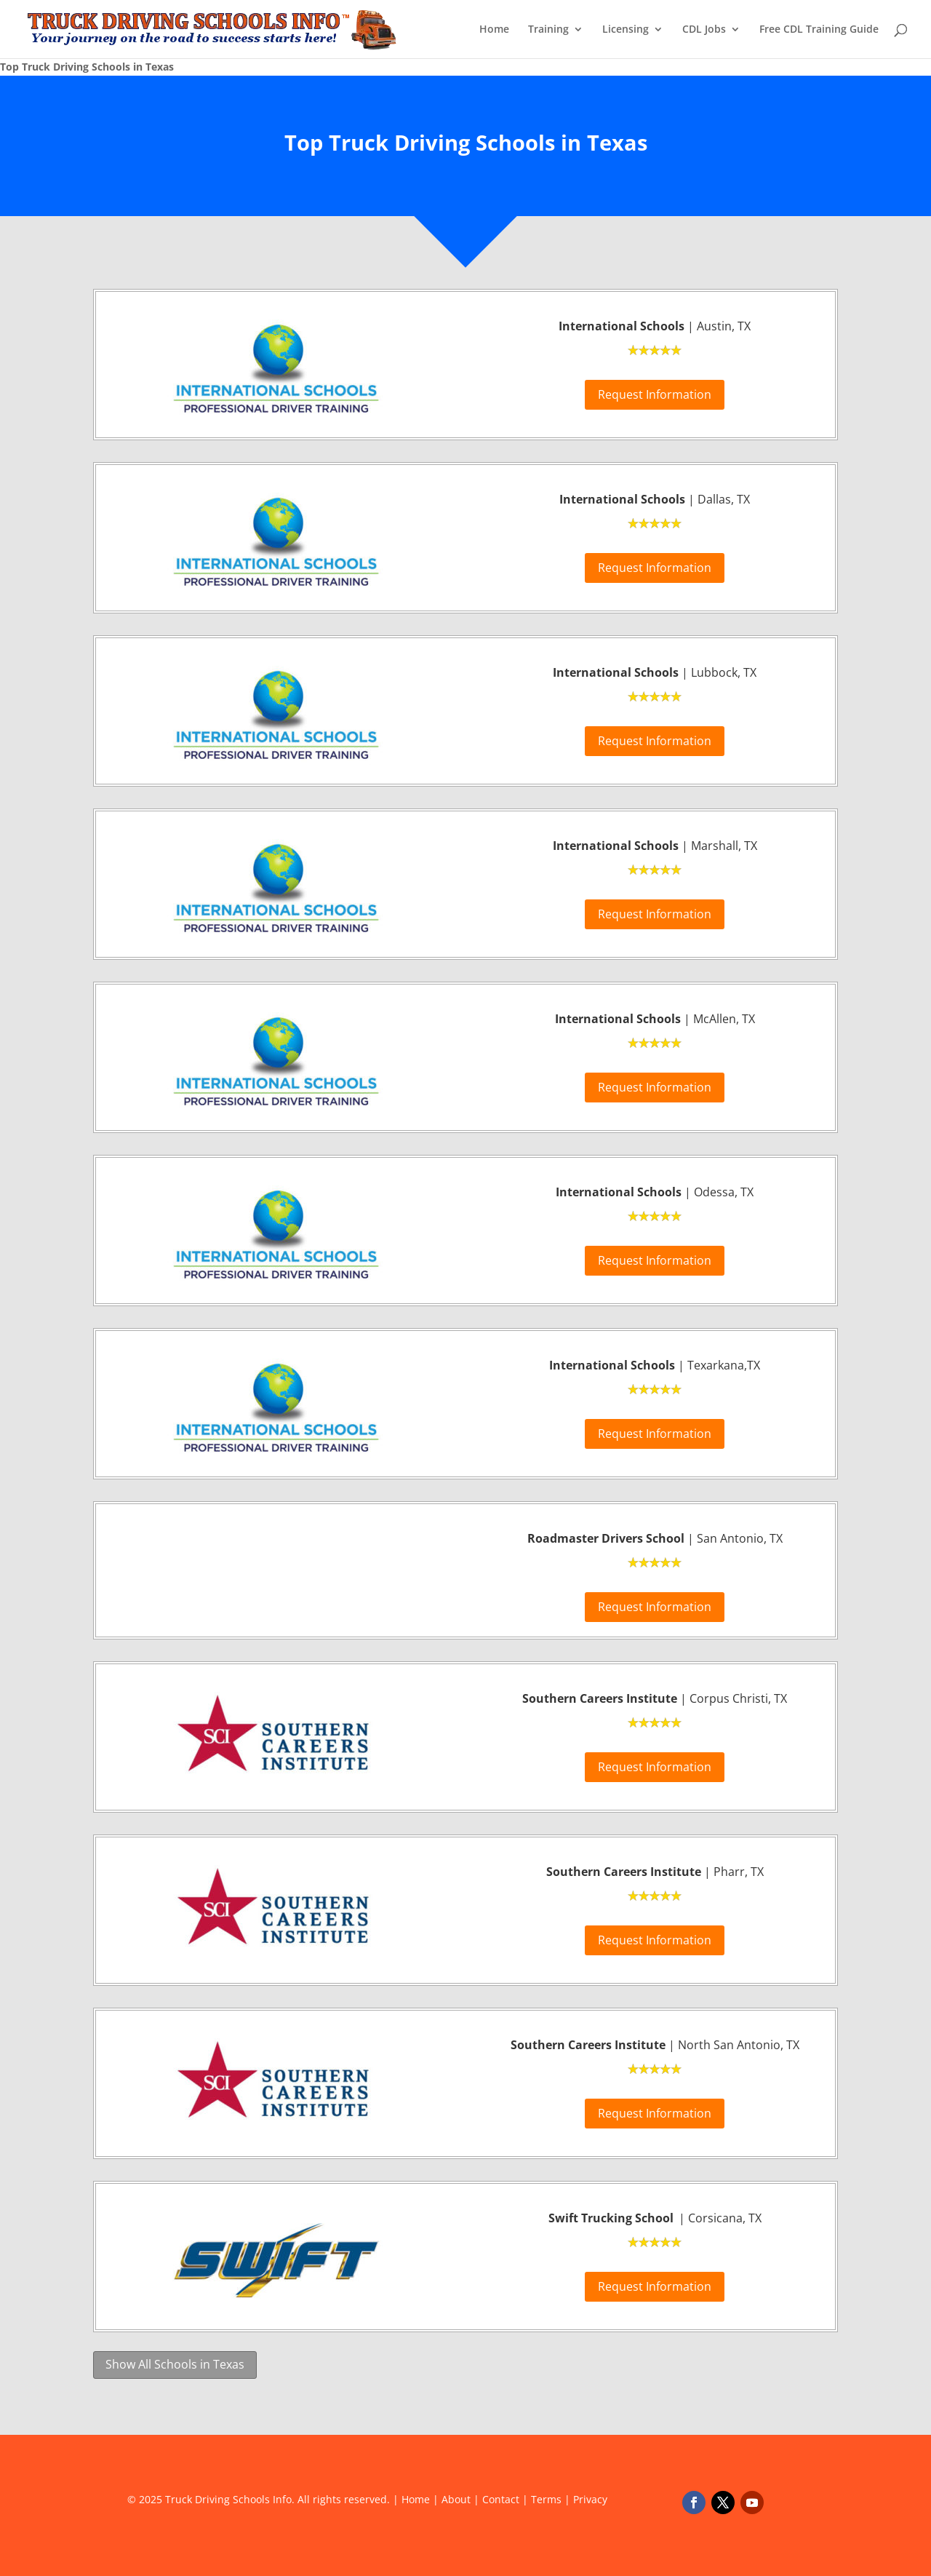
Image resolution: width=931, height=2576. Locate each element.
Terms (546, 2499)
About (456, 2499)
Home (494, 30)
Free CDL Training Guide (819, 30)
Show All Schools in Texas (174, 2364)
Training (548, 30)
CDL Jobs (704, 30)
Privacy (590, 2499)
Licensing (625, 30)
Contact (500, 2499)
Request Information (654, 394)
